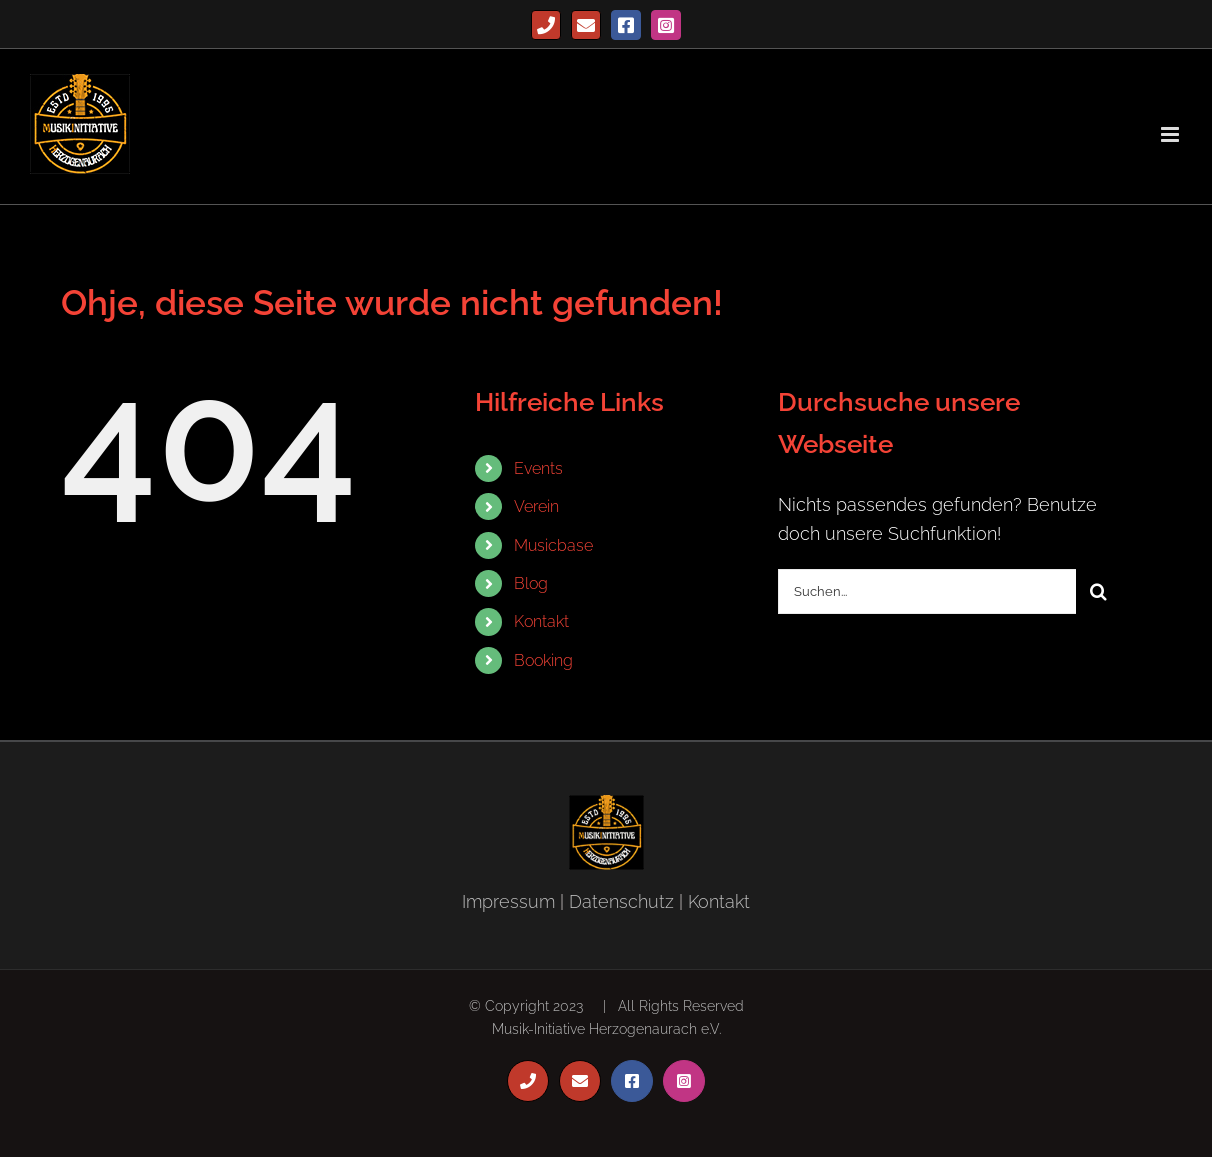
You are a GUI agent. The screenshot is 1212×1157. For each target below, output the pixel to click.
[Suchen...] (927, 591)
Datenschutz (621, 901)
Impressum (508, 901)
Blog (531, 583)
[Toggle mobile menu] (1171, 134)
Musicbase (553, 545)
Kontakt (541, 621)
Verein (536, 506)
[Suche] (1098, 591)
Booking (543, 660)
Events (538, 468)
